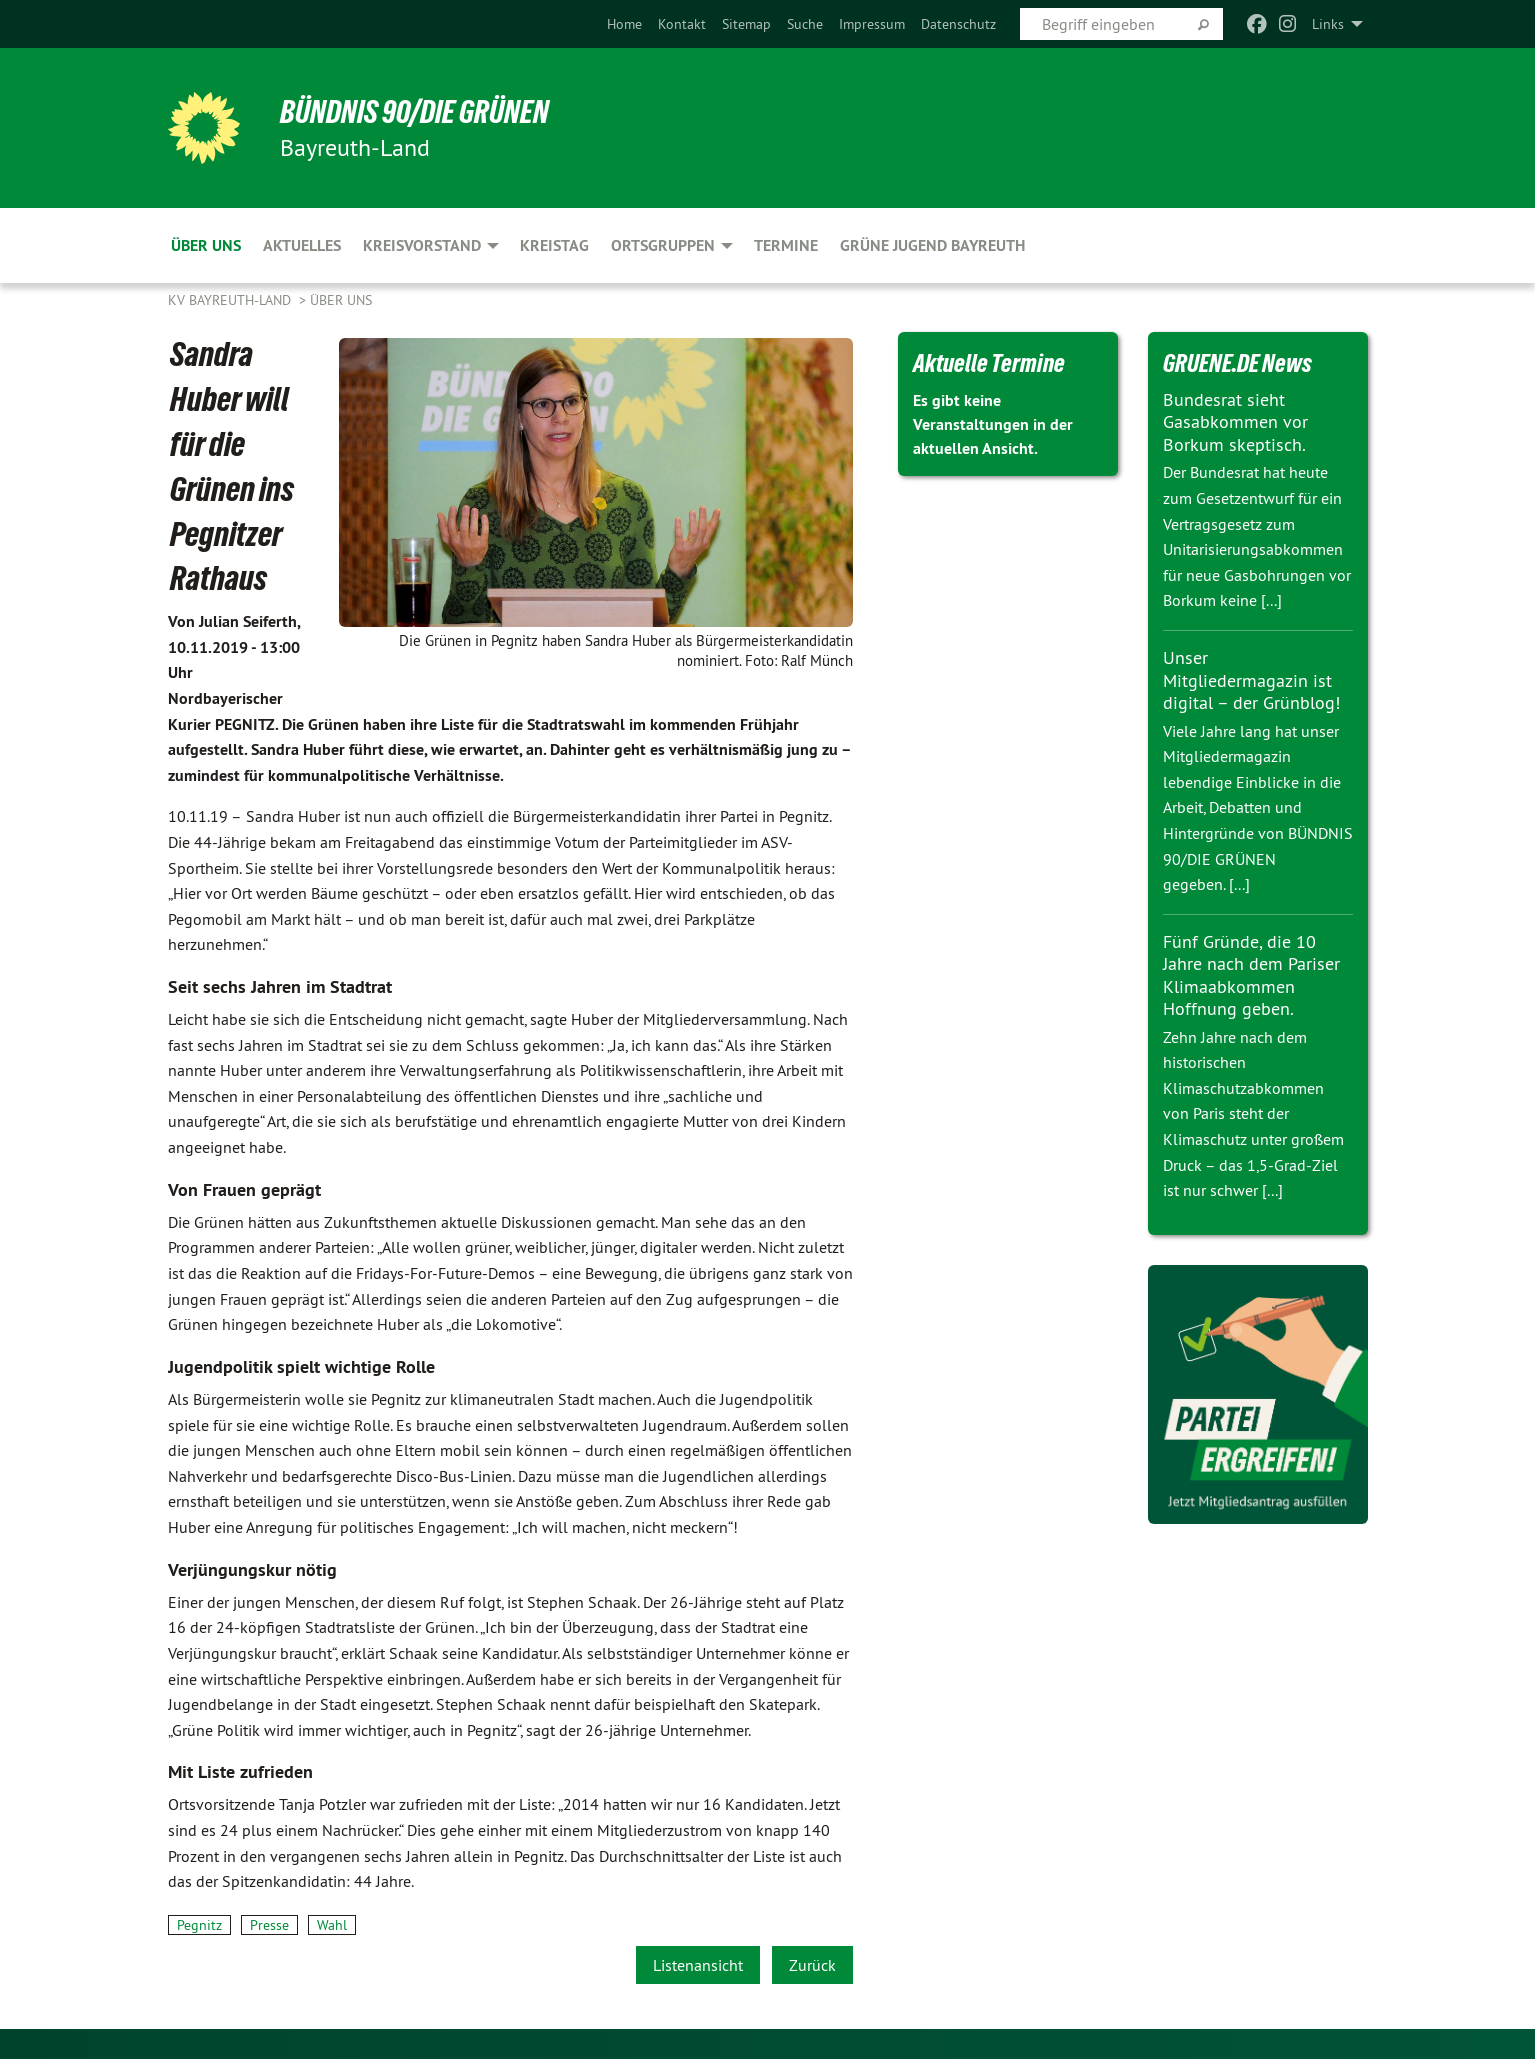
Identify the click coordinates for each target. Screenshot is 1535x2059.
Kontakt (682, 24)
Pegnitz (199, 1925)
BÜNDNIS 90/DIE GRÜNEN (414, 112)
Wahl (332, 1925)
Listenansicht (698, 1965)
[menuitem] (624, 24)
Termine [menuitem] (786, 245)
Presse (269, 1925)
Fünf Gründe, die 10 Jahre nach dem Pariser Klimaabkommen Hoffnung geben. (1251, 975)
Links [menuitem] (1328, 24)
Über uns (341, 300)
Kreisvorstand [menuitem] (422, 245)
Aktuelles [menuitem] (302, 245)
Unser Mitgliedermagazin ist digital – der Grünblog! (1251, 680)
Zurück (812, 1965)
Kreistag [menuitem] (554, 245)
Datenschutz (958, 24)
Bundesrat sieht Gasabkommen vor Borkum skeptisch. (1235, 422)
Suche (805, 24)
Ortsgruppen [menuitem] (663, 245)
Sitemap (746, 24)
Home (624, 24)
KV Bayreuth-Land (231, 300)
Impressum (872, 24)
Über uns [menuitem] (206, 245)
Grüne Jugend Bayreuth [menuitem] (932, 245)
